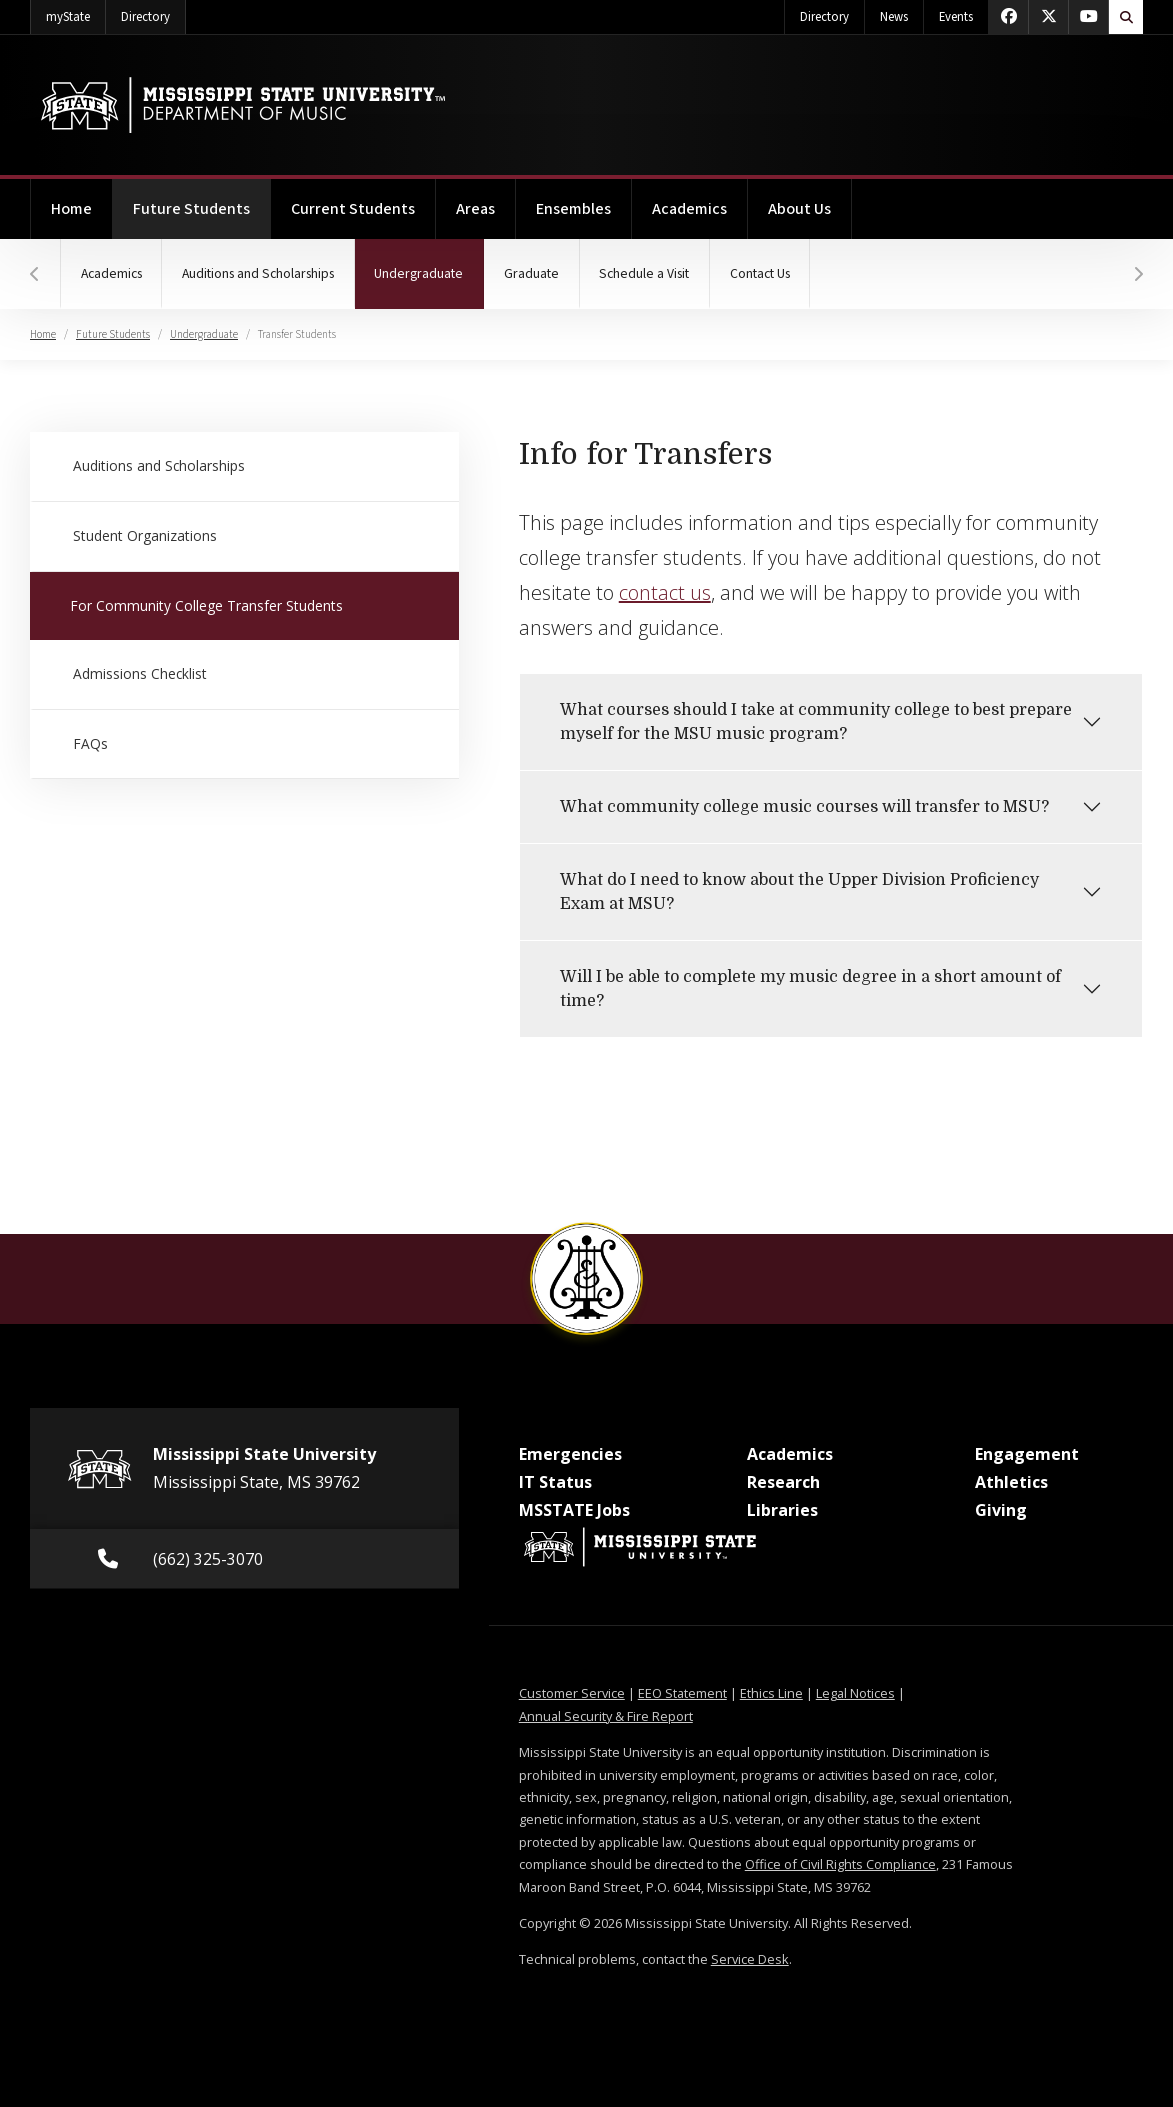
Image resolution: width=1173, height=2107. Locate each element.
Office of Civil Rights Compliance (840, 1864)
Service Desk (750, 1959)
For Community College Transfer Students (204, 604)
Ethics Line (771, 1693)
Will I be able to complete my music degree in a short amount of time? (810, 989)
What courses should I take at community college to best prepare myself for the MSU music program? (816, 722)
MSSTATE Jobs (574, 1510)
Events (956, 17)
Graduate (533, 274)
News (894, 17)
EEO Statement (682, 1693)
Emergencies (570, 1454)
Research (783, 1482)
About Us (799, 209)
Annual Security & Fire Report (606, 1716)
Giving (1001, 1510)
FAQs (90, 742)
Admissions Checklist (139, 673)
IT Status (555, 1482)
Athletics (1011, 1482)
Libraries (782, 1510)
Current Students (353, 209)
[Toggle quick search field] (1126, 17)
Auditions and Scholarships (259, 274)
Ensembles (573, 209)
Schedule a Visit (647, 274)
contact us (665, 592)
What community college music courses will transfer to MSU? (804, 807)
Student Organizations (143, 535)
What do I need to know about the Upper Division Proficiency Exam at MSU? (799, 892)
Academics (689, 209)
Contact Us (763, 274)
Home (71, 209)
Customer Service (572, 1693)
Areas (475, 209)
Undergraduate (431, 261)
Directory (153, 13)
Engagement (1027, 1454)
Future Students (202, 199)
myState (76, 13)
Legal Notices (855, 1693)
